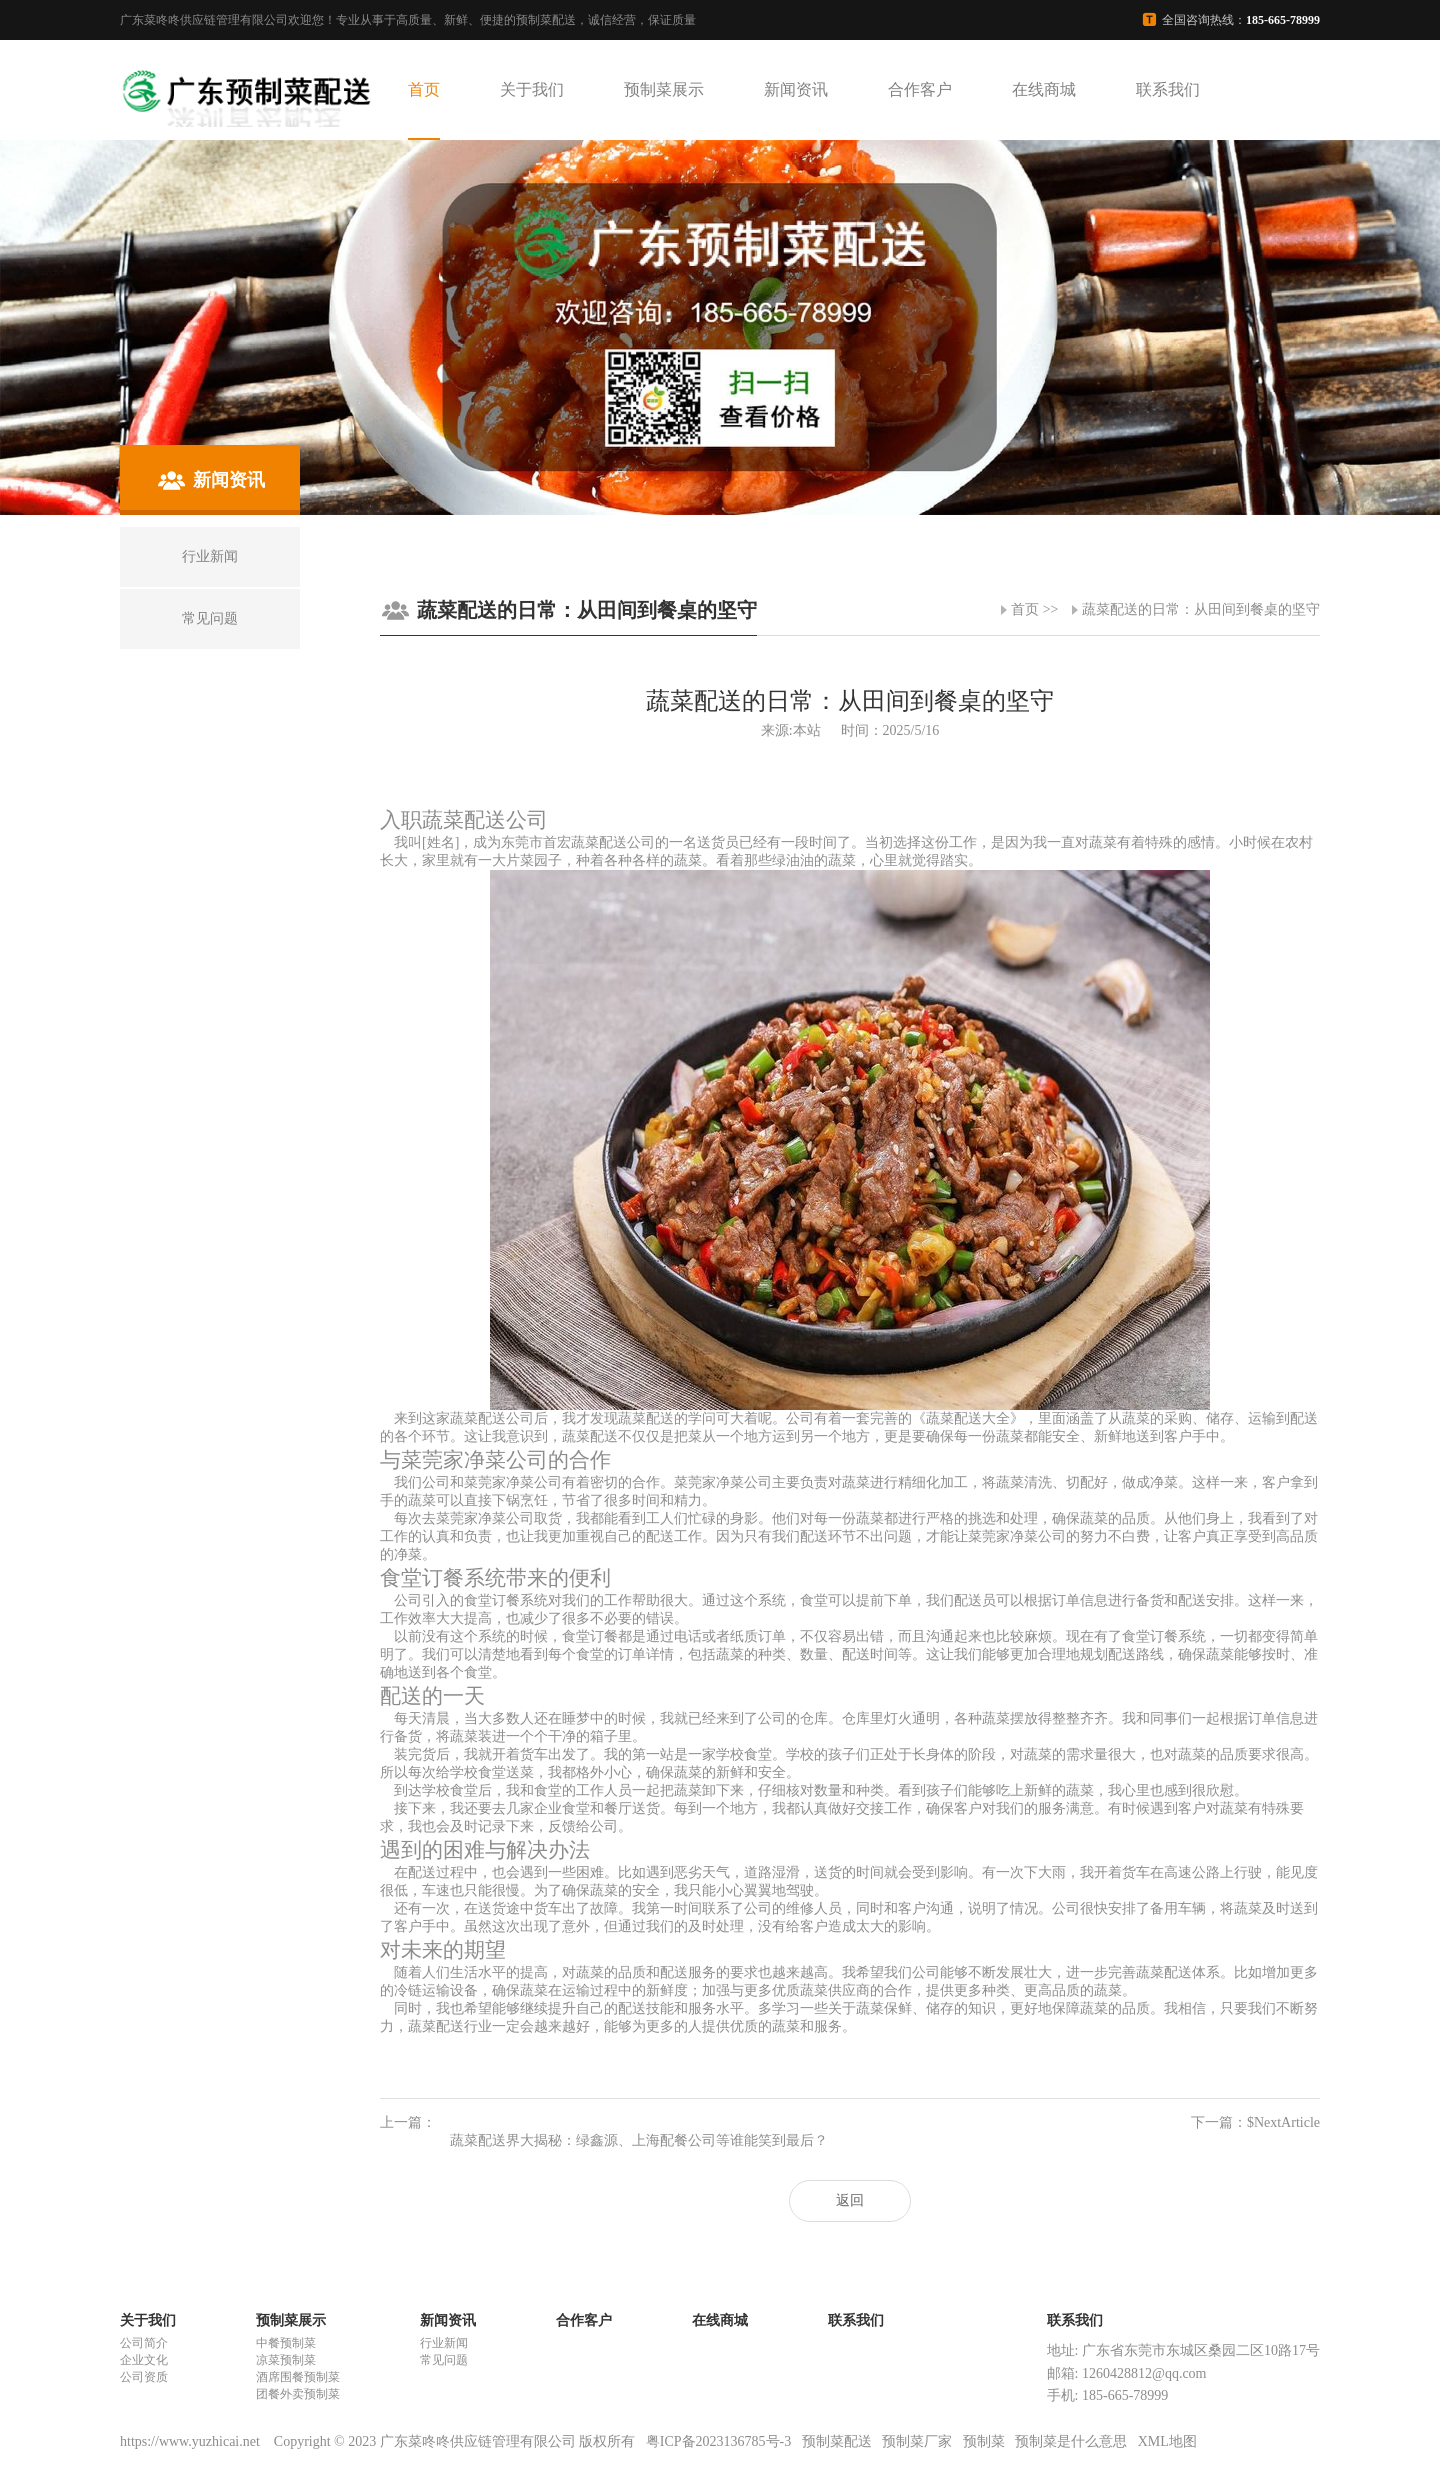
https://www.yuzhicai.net (191, 2441)
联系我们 (1168, 89)
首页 (424, 89)
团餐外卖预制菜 (298, 2394)
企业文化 (144, 2360)
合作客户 (920, 89)
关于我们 (532, 89)
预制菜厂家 (917, 2441)
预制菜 (984, 2441)
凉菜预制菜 (286, 2360)
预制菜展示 (664, 89)
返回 (850, 2200)
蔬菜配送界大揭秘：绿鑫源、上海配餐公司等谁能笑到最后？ (639, 2140)
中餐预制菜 (286, 2343)
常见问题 (444, 2360)
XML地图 (1167, 2441)
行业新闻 (444, 2343)
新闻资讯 (796, 89)
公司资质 (144, 2377)
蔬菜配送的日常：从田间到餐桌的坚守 (1201, 609)
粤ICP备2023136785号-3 (718, 2441)
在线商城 (1044, 89)
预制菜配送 (837, 2441)
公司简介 (144, 2343)
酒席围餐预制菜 (298, 2377)
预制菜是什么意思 (1071, 2441)
